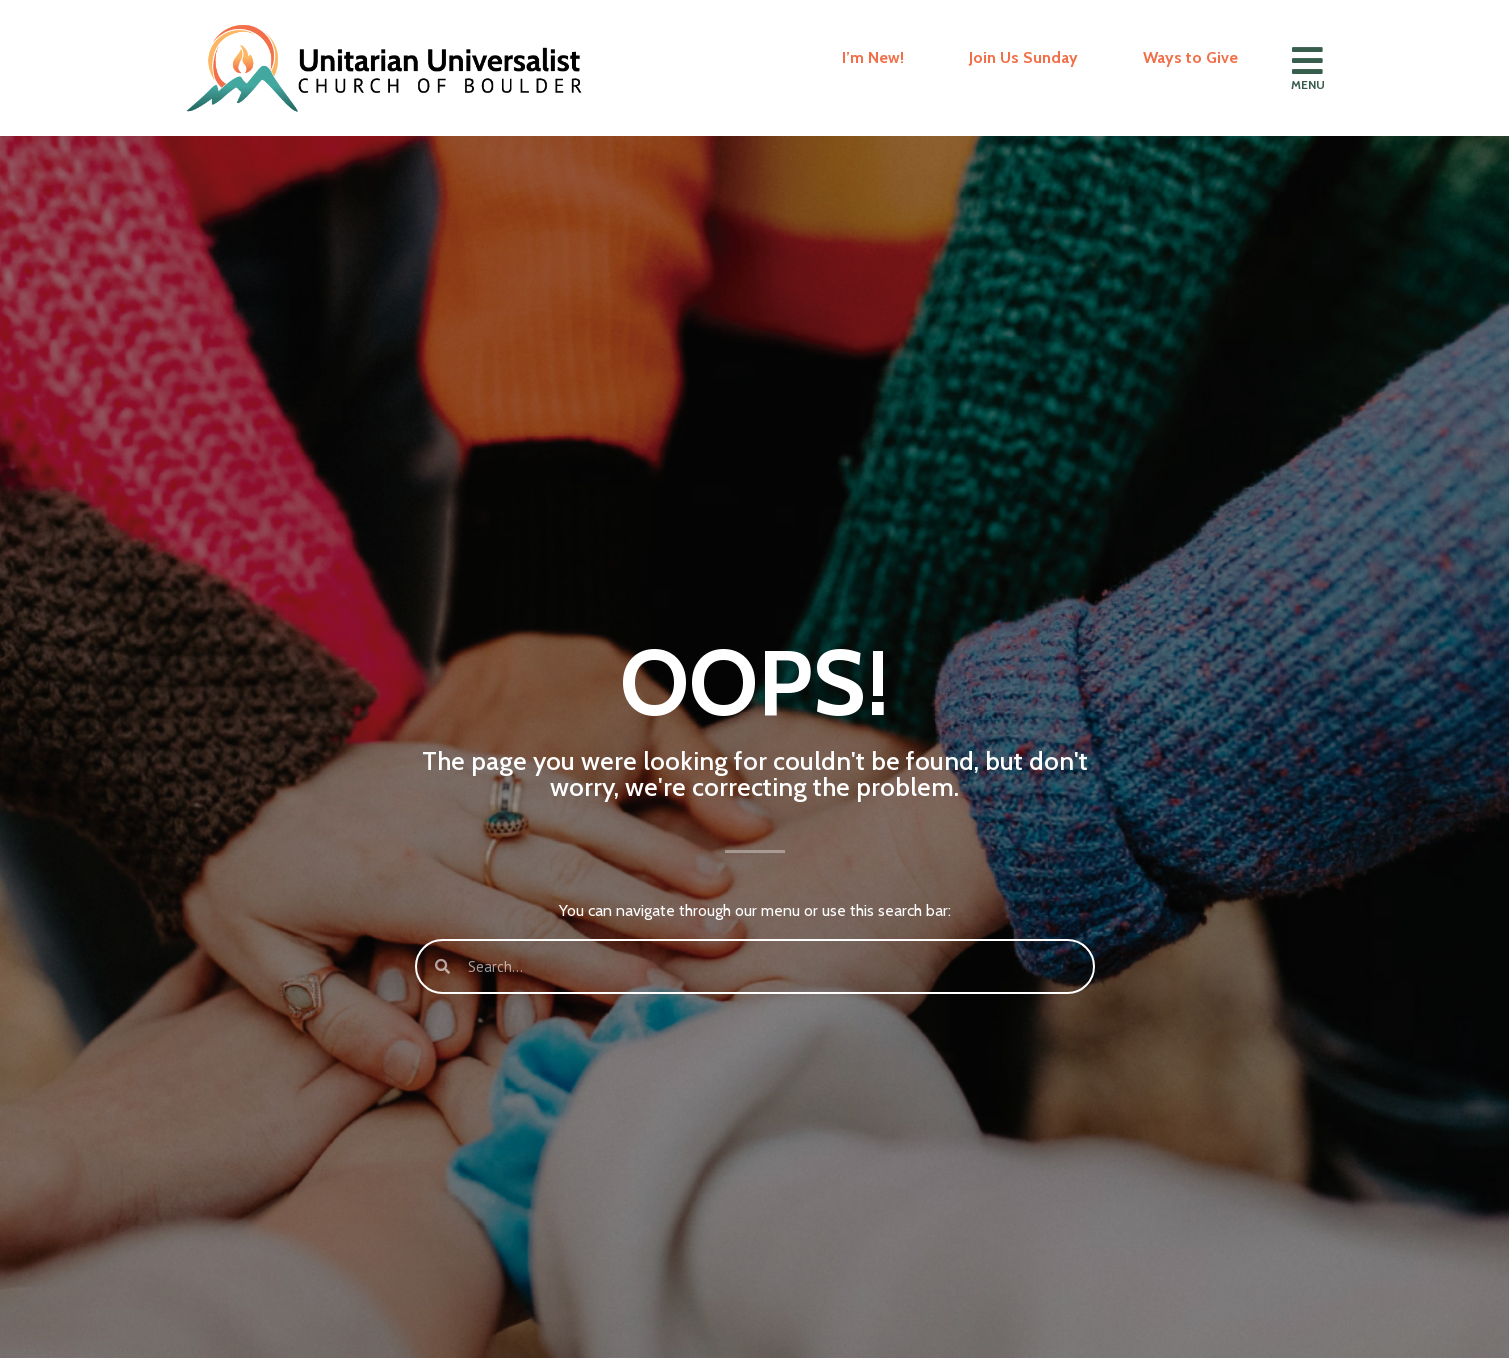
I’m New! (873, 57)
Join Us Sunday (1023, 57)
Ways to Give (1190, 57)
